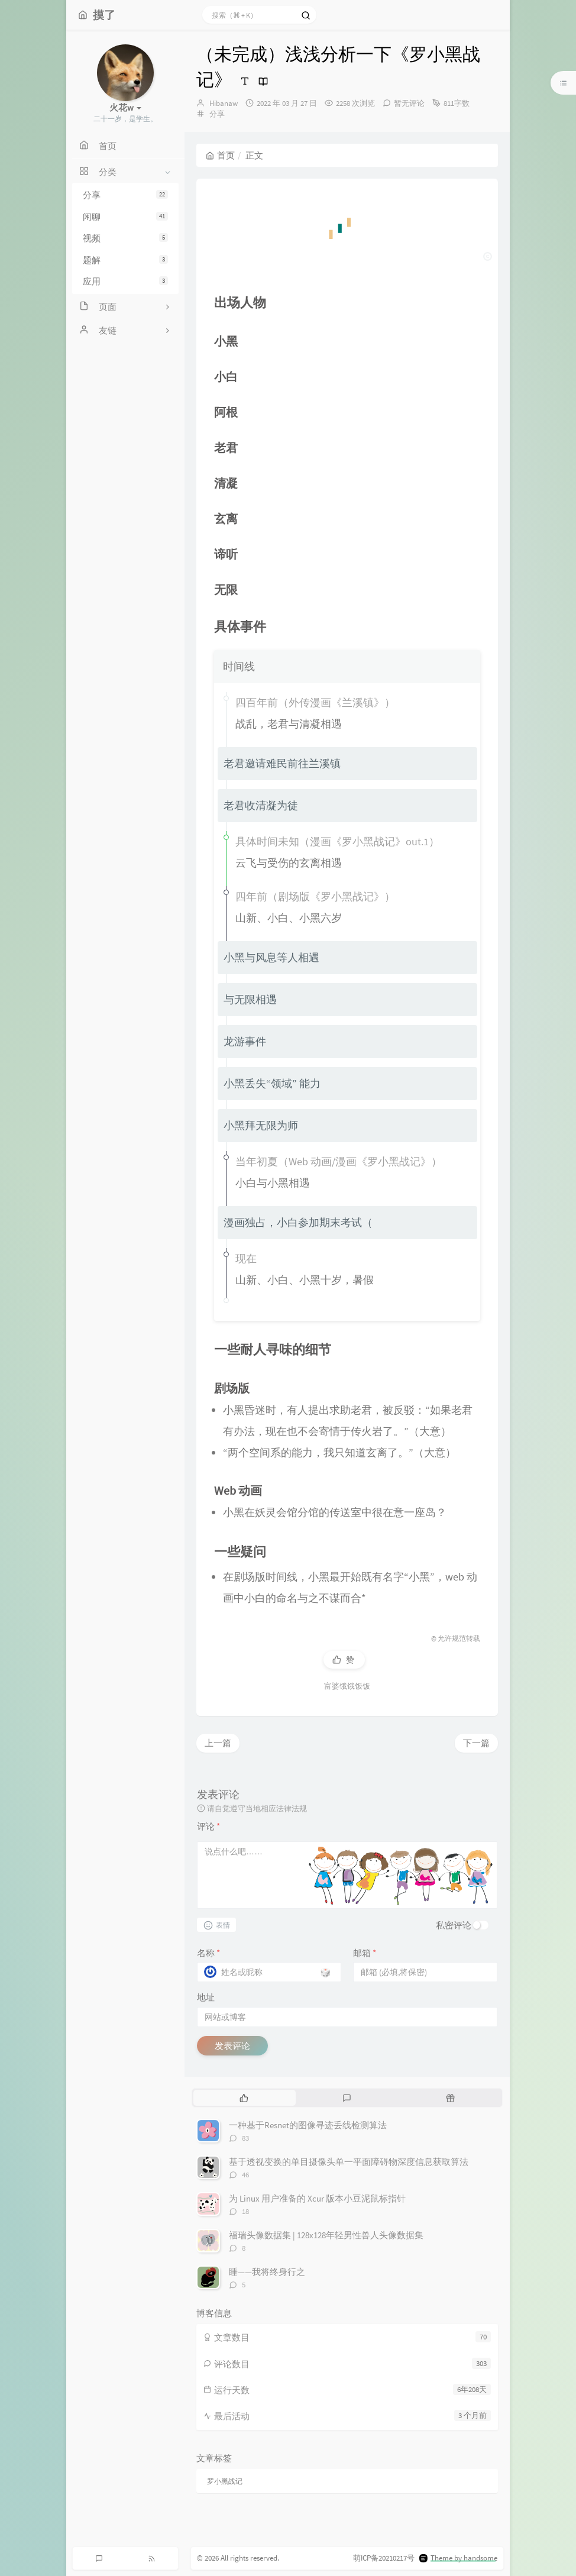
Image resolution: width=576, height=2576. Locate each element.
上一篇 (218, 1742)
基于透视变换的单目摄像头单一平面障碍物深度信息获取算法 (348, 2161)
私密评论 (453, 1925)
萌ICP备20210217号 (384, 2558)
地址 (206, 1997)
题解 (125, 260)
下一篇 (476, 1742)
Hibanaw (223, 103)
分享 (125, 195)
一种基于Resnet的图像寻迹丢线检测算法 (308, 2125)
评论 (208, 1826)
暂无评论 (409, 103)
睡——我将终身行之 (267, 2271)
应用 (125, 281)
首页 (220, 155)
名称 (208, 1952)
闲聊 (125, 216)
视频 (125, 238)
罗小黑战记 (224, 2481)
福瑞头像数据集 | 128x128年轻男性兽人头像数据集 (326, 2235)
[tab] (244, 2097)
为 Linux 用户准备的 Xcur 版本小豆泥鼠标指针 (317, 2198)
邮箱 (364, 1952)
